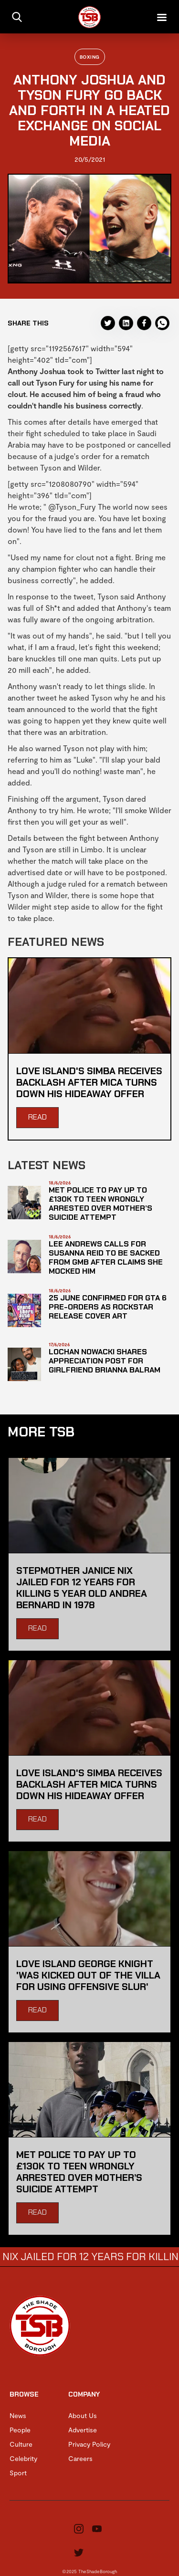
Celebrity (23, 2458)
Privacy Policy (89, 2444)
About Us (82, 2415)
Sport (18, 2473)
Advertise (82, 2430)
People (20, 2430)
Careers (80, 2458)
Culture (21, 2444)
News (18, 2415)
